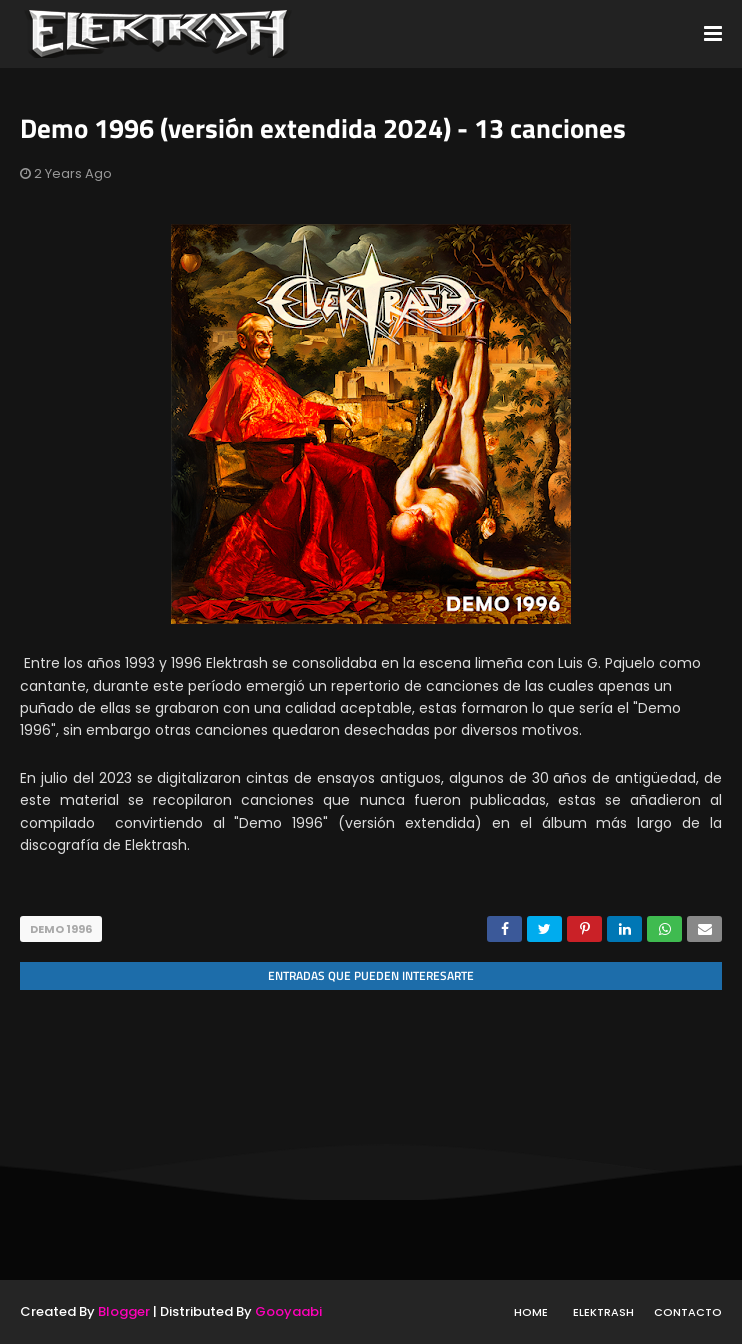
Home (531, 1312)
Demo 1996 (61, 929)
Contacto (688, 1312)
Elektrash (603, 1312)
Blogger (124, 1311)
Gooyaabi (288, 1311)
